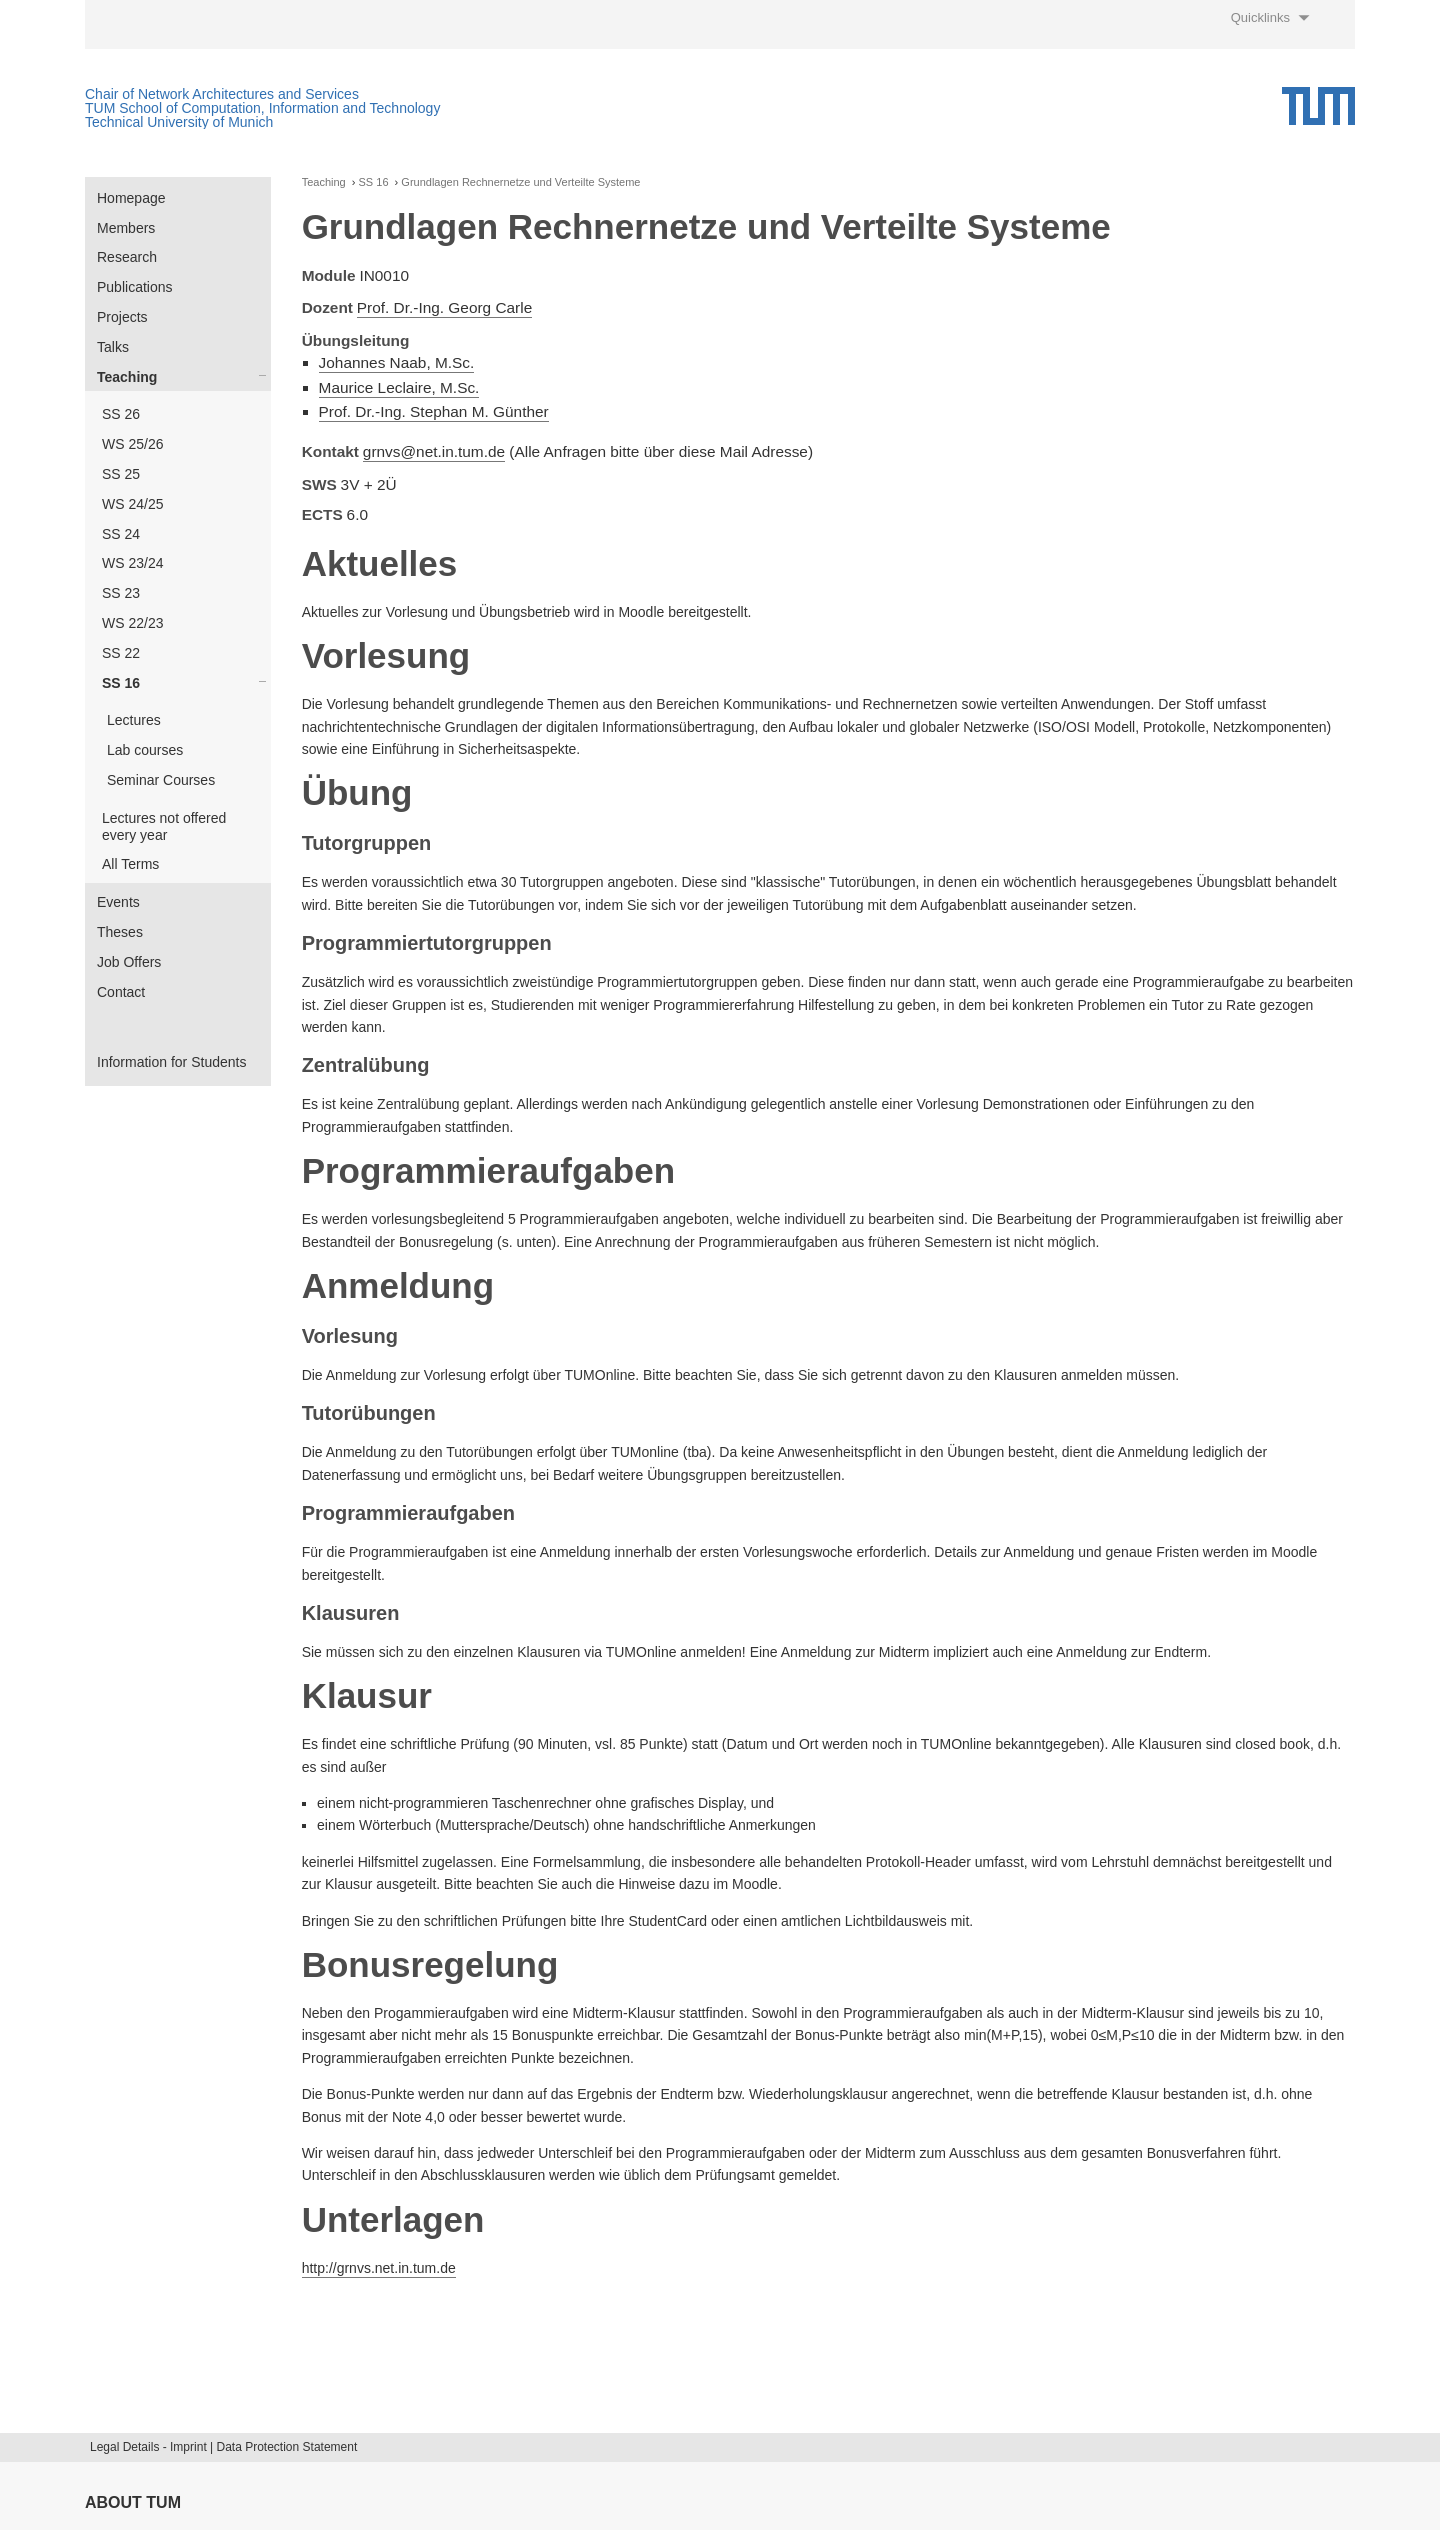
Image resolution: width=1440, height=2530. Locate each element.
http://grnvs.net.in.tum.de (379, 2268)
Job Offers (129, 962)
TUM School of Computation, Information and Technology (262, 108)
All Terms (130, 864)
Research (127, 257)
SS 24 (121, 534)
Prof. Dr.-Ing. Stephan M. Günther (434, 411)
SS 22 (121, 653)
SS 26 (121, 414)
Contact (121, 992)
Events (118, 902)
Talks (113, 347)
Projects (122, 317)
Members (126, 228)
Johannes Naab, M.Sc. (397, 362)
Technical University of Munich (179, 122)
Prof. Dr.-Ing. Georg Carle (444, 307)
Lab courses (145, 750)
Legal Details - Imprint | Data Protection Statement (223, 2447)
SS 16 (121, 683)
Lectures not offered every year (164, 826)
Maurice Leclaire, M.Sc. (399, 387)
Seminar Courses (161, 780)
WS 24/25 (132, 504)
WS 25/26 (132, 444)
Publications (135, 287)
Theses (120, 932)
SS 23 (121, 593)
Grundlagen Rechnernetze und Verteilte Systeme (520, 182)
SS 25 (121, 474)
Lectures (134, 720)
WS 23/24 (132, 563)
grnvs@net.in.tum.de (434, 451)
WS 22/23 (132, 623)
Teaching (127, 377)
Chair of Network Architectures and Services (222, 94)
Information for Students (171, 1062)
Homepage (131, 198)
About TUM (133, 2502)
